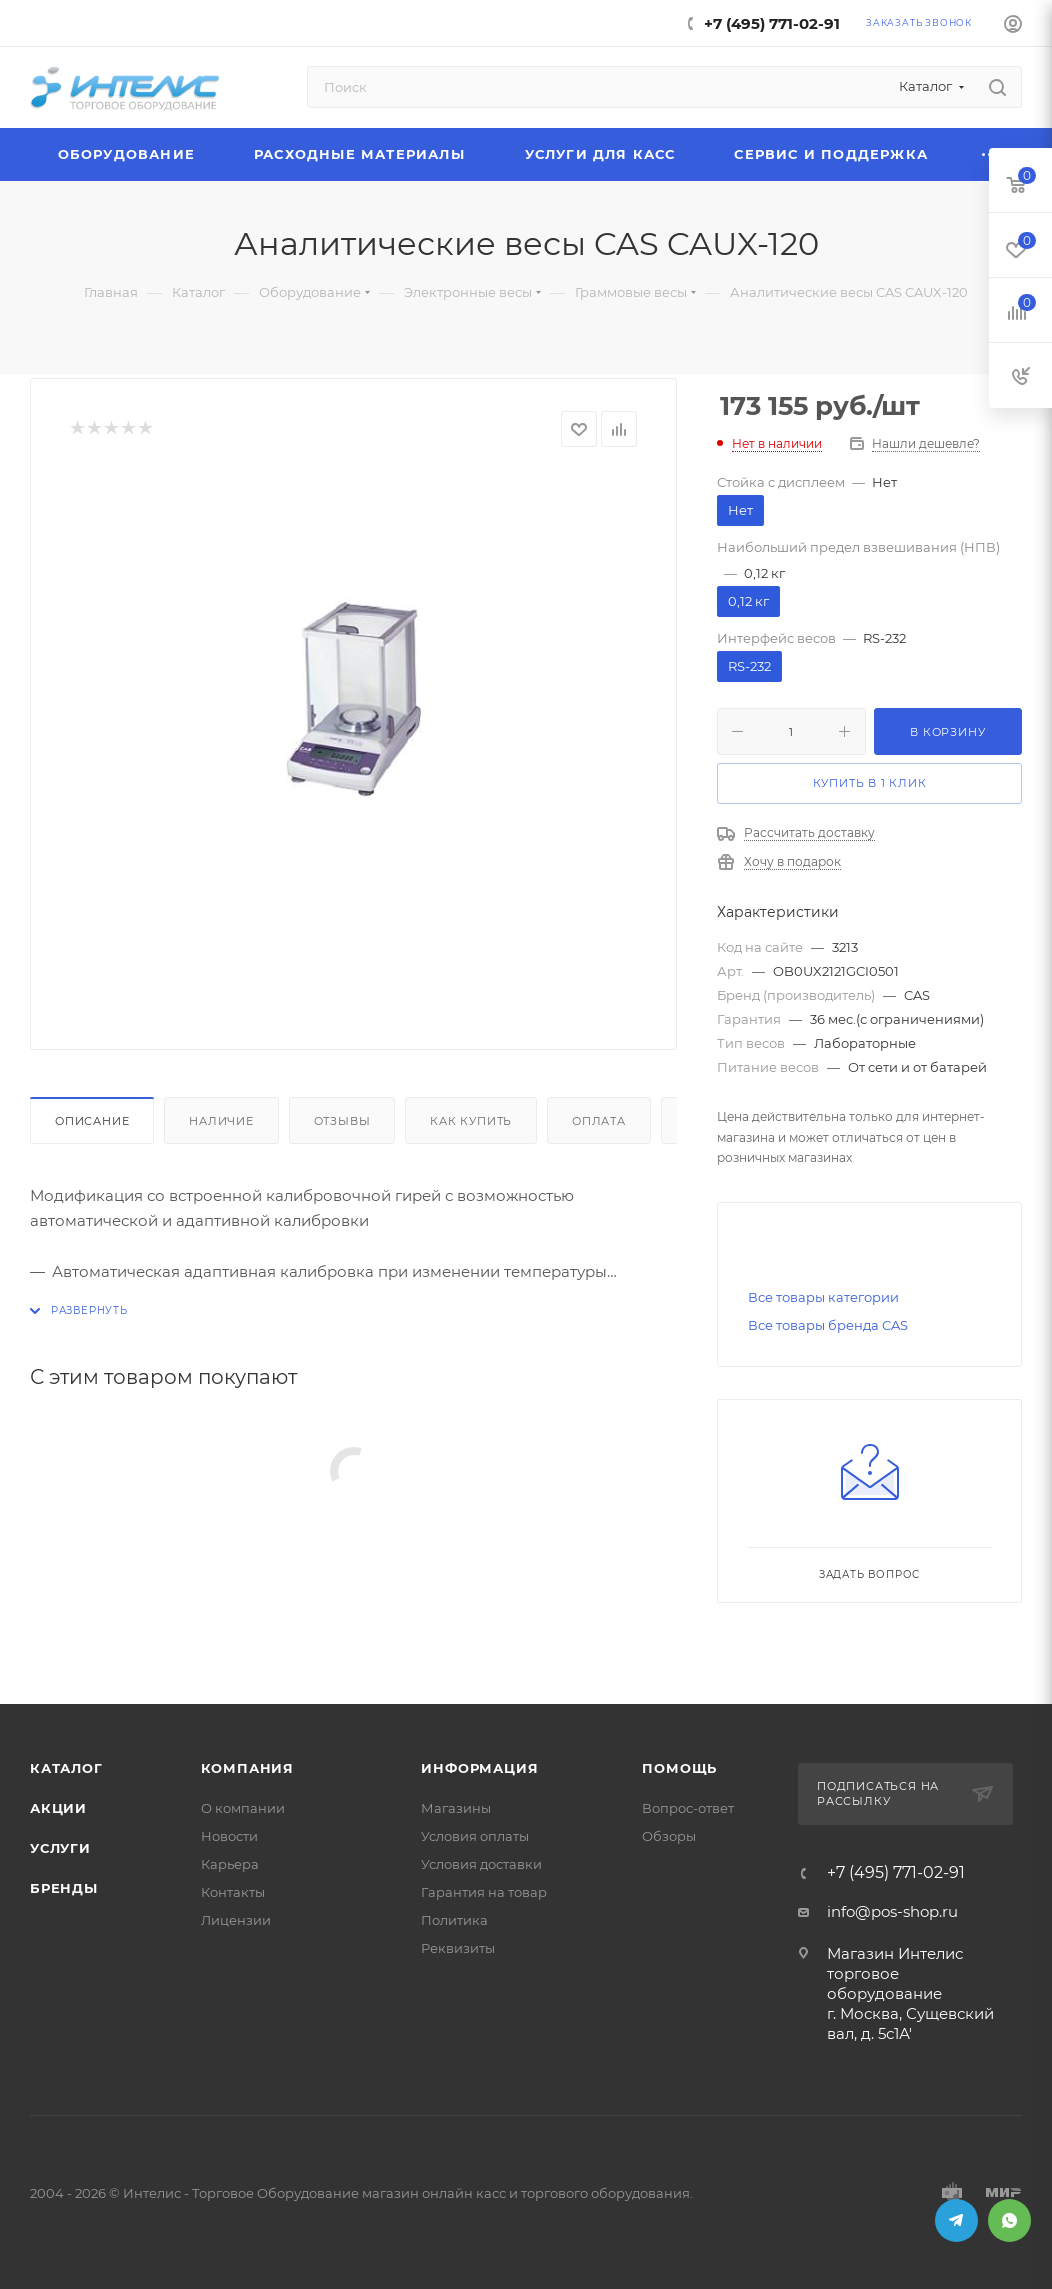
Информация (479, 1768)
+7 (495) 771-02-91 (772, 23)
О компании (243, 1808)
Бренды (64, 1888)
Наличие (221, 1121)
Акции (58, 1808)
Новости (229, 1836)
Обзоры (669, 1836)
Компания (247, 1768)
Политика (454, 1920)
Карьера (230, 1864)
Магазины (456, 1808)
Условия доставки (481, 1864)
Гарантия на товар (484, 1892)
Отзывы (342, 1121)
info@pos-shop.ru (892, 1911)
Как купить (471, 1121)
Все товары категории (823, 1297)
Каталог (66, 1768)
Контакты (233, 1892)
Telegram (956, 2220)
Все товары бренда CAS (828, 1325)
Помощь (679, 1768)
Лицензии (236, 1920)
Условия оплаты (475, 1836)
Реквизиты (458, 1948)
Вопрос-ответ (688, 1808)
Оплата (599, 1121)
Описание (92, 1121)
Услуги (60, 1848)
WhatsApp (1009, 2220)
